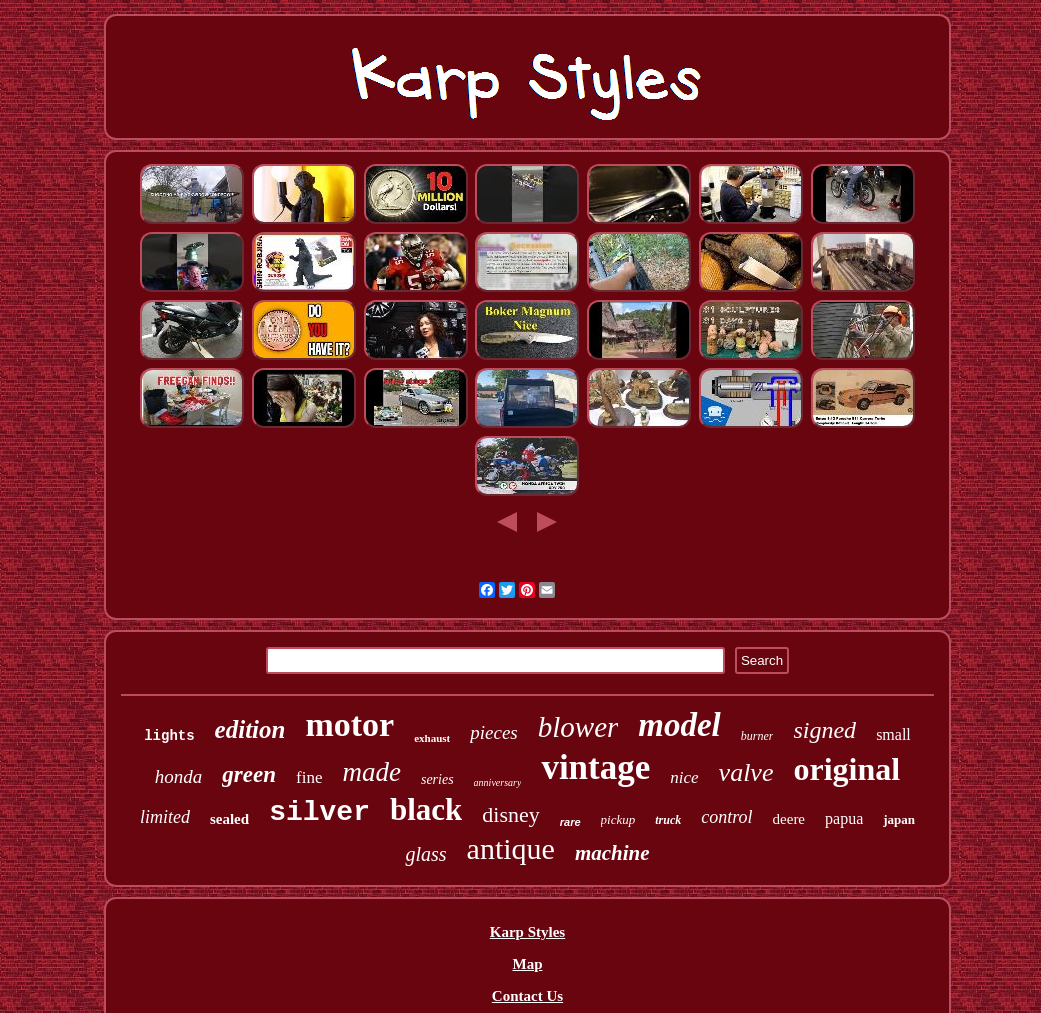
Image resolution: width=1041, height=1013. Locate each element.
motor (349, 724)
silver (319, 812)
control (726, 817)
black (426, 809)
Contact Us (527, 996)
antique (511, 848)
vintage (595, 767)
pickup (618, 819)
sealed (229, 819)
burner (757, 736)
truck (668, 820)
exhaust (432, 738)
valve (746, 772)
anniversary (498, 782)
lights (169, 736)
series (437, 779)
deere (789, 819)
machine (612, 853)
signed (824, 730)
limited (165, 817)
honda (179, 776)
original (846, 769)
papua (844, 818)
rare (570, 822)
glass (425, 854)
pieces (493, 732)
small (893, 734)
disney (510, 814)
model (679, 725)
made (371, 772)
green (249, 774)
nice (684, 777)
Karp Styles (527, 932)
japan (899, 819)
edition (250, 729)
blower (578, 727)
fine (309, 777)
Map (527, 964)
